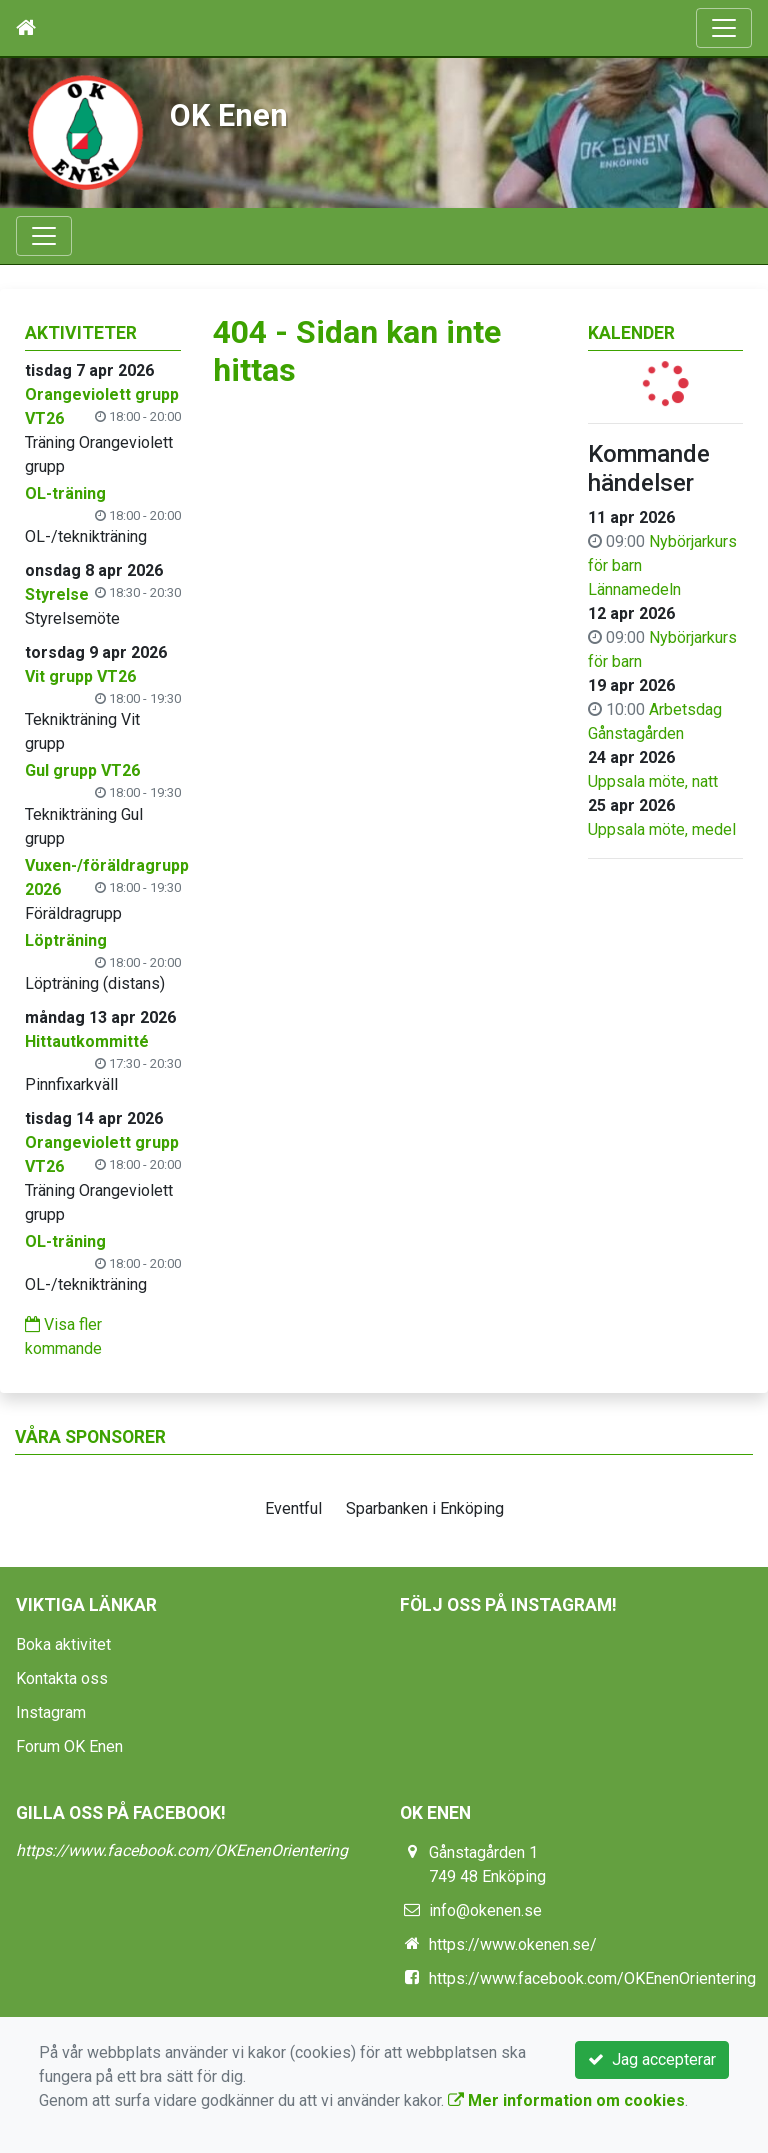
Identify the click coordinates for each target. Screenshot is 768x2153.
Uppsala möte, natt (653, 781)
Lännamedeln (634, 589)
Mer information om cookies (566, 2100)
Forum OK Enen (69, 1746)
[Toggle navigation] (724, 28)
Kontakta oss (62, 1678)
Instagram (51, 1712)
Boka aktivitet (63, 1644)
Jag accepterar (652, 2059)
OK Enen (229, 115)
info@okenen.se (485, 1910)
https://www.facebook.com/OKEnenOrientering (182, 1850)
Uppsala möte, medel (662, 829)
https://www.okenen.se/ (513, 1944)
